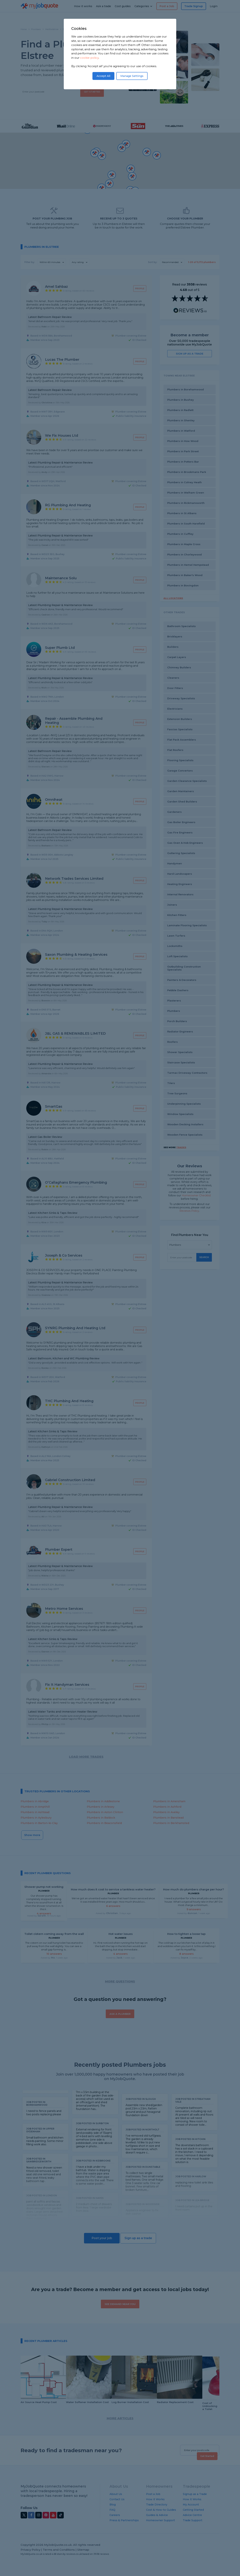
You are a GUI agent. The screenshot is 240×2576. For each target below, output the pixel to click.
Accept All (103, 76)
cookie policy (89, 57)
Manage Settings (131, 76)
